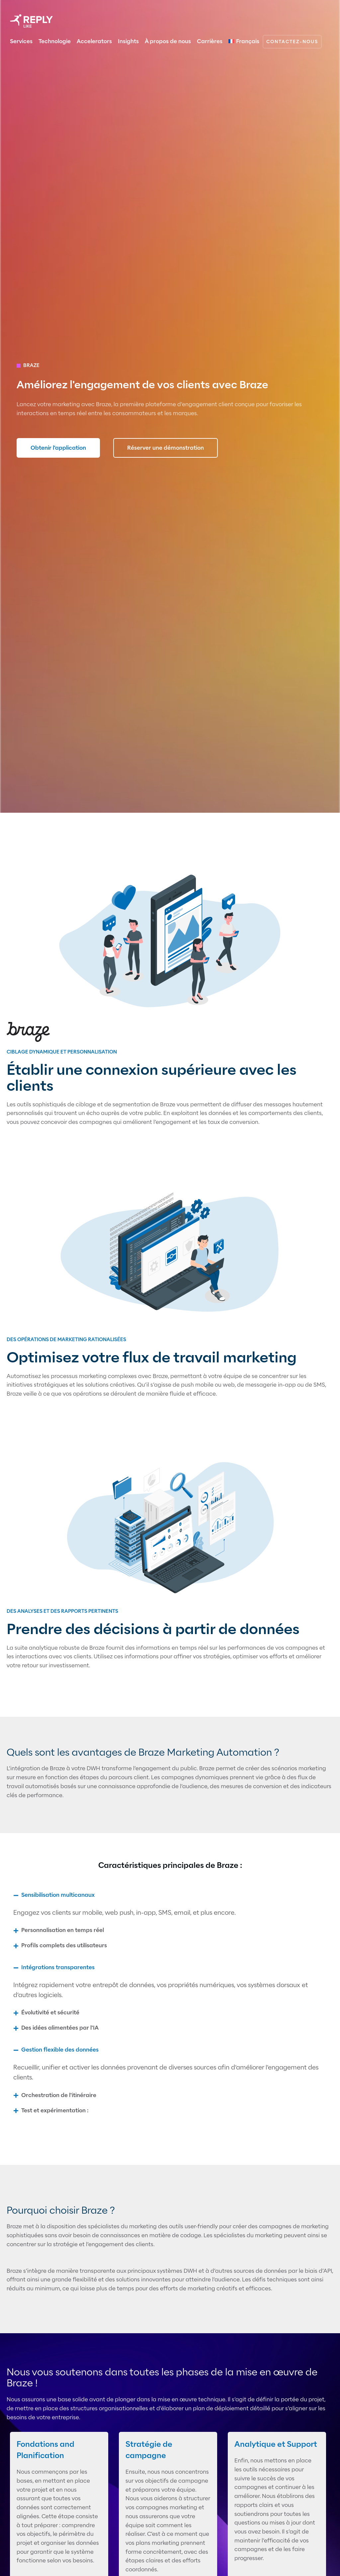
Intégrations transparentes (58, 1967)
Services (21, 41)
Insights (128, 41)
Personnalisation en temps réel (62, 1930)
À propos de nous (168, 41)
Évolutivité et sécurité (50, 2012)
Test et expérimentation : (55, 2110)
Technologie (55, 41)
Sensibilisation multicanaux (58, 1894)
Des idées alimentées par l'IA (60, 2027)
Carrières (209, 41)
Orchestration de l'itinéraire (58, 2095)
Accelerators (94, 41)
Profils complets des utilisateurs (64, 1945)
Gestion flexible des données (60, 2049)
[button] (170, 1895)
